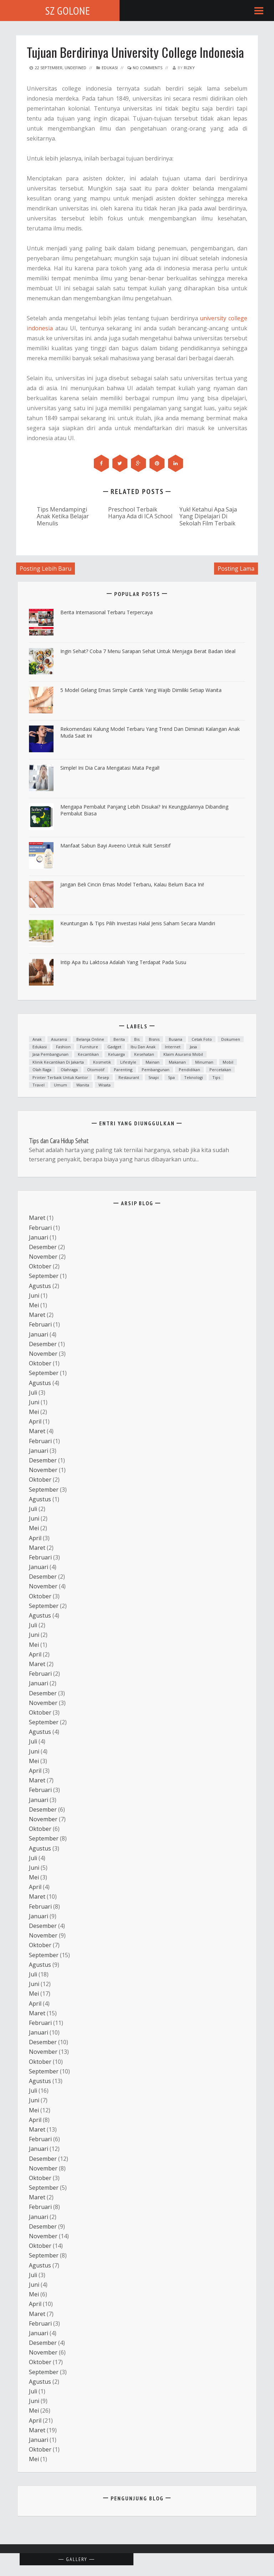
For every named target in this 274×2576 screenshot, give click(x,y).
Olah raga (41, 1069)
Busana (175, 1039)
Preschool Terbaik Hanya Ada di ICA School (140, 512)
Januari (38, 1237)
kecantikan (88, 1054)
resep (103, 1077)
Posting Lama (236, 568)
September (44, 1276)
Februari (40, 1228)
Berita (119, 1039)
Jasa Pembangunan (50, 1054)
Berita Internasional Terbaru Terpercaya (106, 612)
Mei (34, 1305)
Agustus (40, 1286)
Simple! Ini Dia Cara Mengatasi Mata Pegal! (109, 767)
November (43, 1257)
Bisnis (154, 1039)
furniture (89, 1046)
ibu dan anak (143, 1046)
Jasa (193, 1046)
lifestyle (128, 1062)
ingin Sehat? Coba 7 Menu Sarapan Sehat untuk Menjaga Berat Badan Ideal (147, 651)
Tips (216, 1077)
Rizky (189, 67)
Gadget (114, 1046)
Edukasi (110, 67)
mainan (152, 1062)
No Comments (145, 67)
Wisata (104, 1085)
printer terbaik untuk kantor (60, 1077)
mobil (228, 1062)
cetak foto (202, 1039)
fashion (63, 1046)
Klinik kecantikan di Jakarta (58, 1062)
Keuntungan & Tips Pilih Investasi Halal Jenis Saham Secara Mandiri (137, 923)
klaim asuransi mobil (183, 1054)
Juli (33, 1392)
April (35, 1421)
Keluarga (116, 1054)
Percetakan (220, 1069)
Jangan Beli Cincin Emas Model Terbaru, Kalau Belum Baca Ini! (132, 884)
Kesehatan (144, 1054)
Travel (38, 1085)
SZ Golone (67, 10)
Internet (173, 1046)
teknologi (193, 1077)
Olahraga (69, 1069)
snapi (153, 1077)
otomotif (96, 1069)
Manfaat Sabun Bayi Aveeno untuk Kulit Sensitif (115, 845)
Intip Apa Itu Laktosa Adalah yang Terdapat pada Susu (123, 962)
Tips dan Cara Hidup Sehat (59, 1140)
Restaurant (128, 1077)
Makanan (177, 1062)
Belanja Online (90, 1039)
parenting (123, 1069)
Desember (43, 1247)
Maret (37, 1218)
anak (37, 1039)
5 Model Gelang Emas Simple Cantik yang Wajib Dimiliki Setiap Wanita (141, 690)
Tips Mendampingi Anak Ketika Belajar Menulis (63, 516)
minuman (204, 1062)
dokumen (230, 1039)
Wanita (82, 1085)
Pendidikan (189, 1069)
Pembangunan (155, 1069)
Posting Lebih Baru (45, 568)
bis (136, 1039)
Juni (34, 1295)
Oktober (40, 1266)
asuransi (59, 1039)
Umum (60, 1085)
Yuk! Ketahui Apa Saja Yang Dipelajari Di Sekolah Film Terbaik (208, 516)
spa (171, 1077)
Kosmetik (102, 1062)
